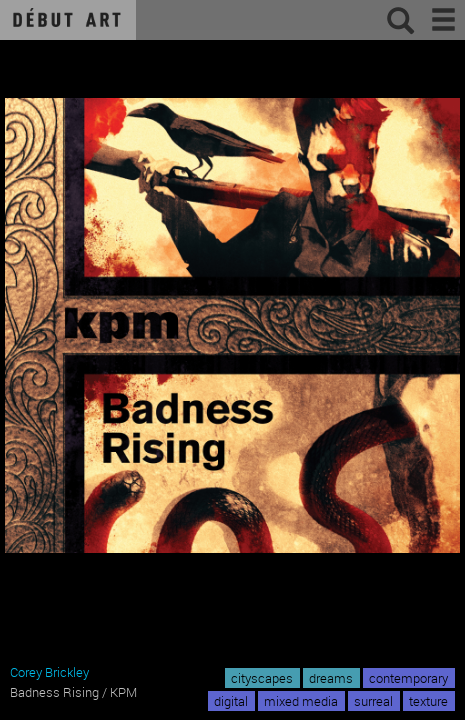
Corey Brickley (49, 672)
